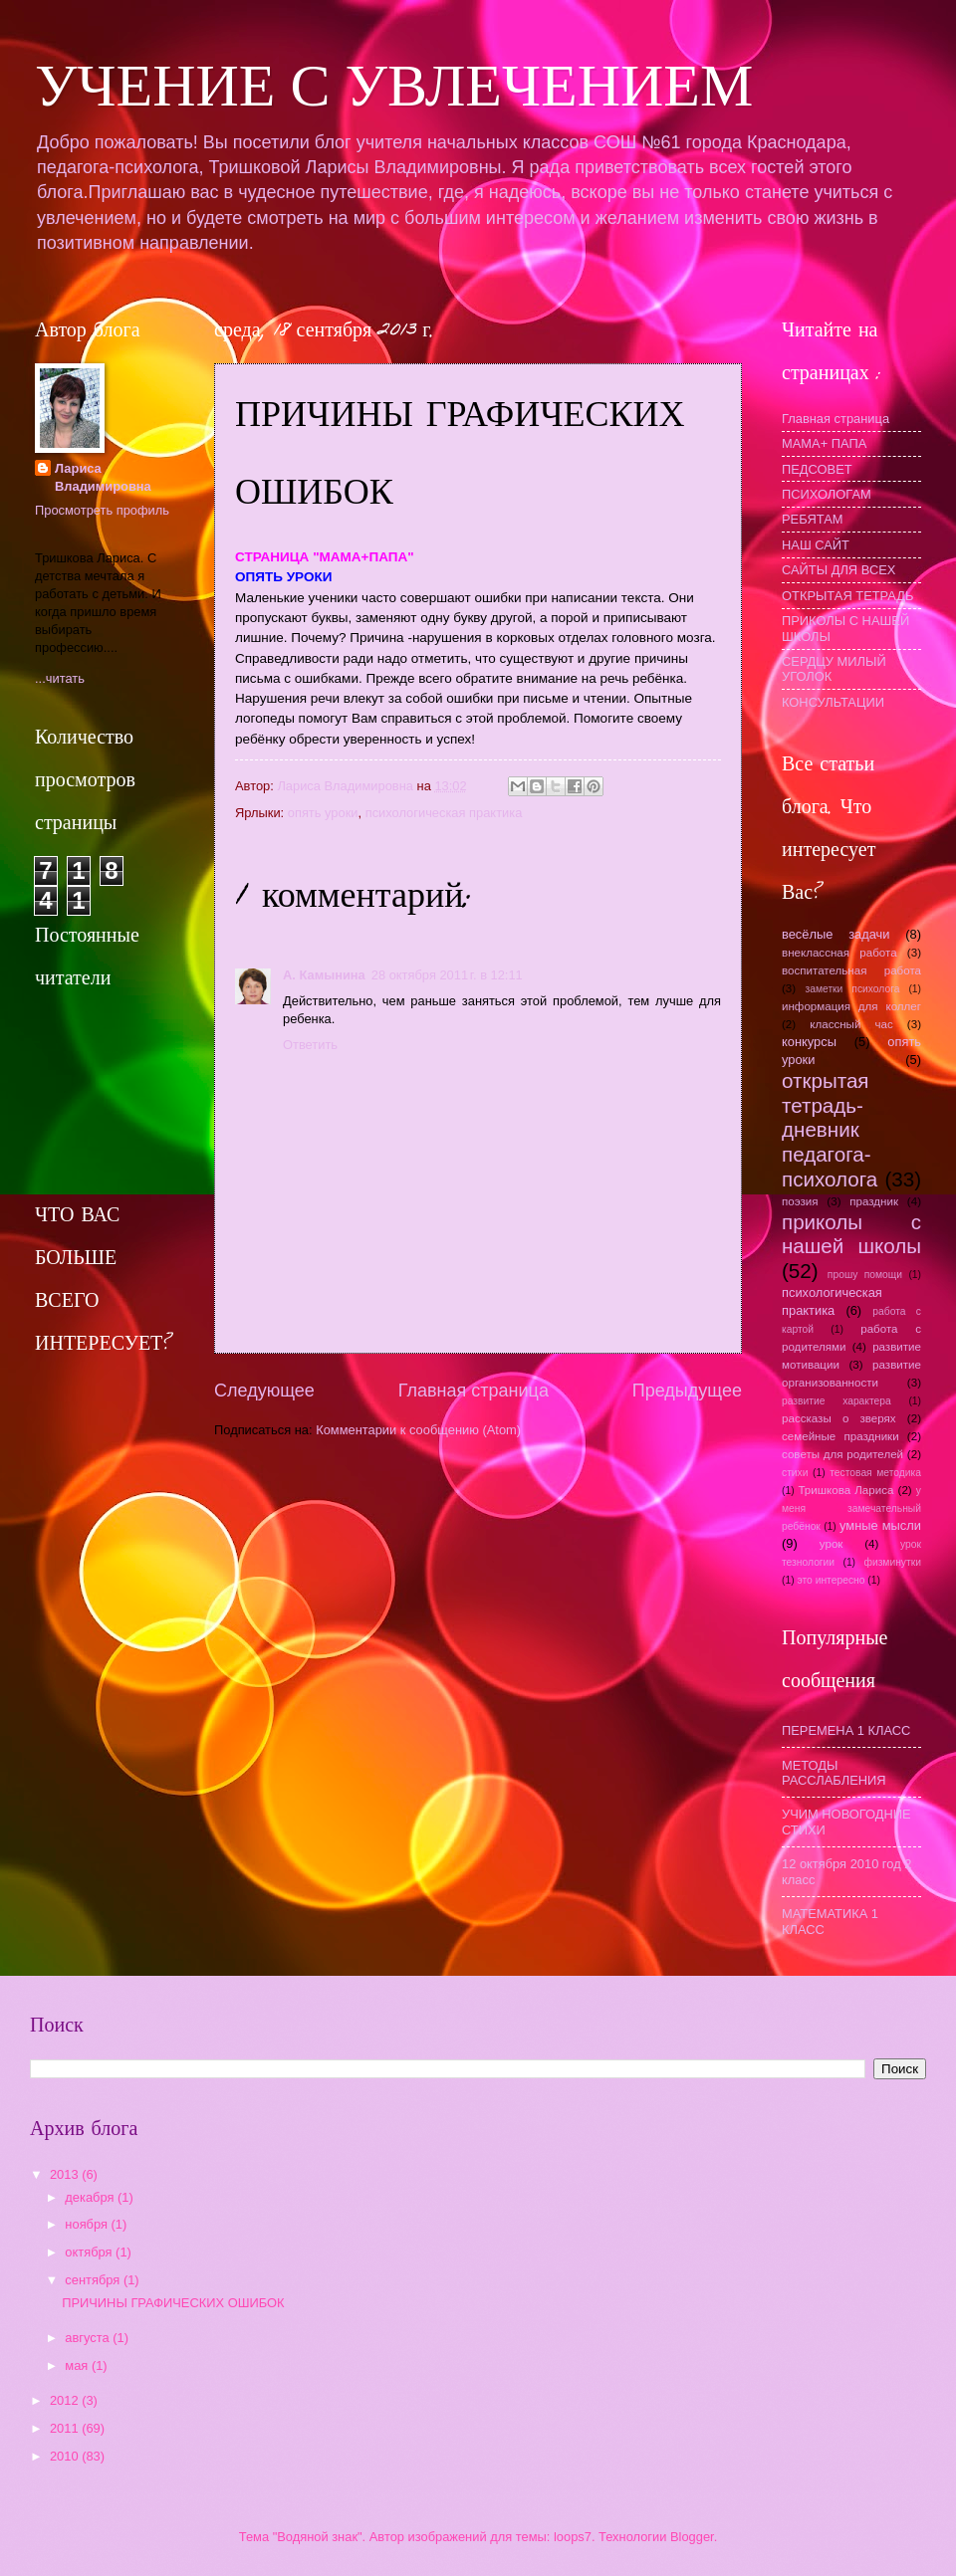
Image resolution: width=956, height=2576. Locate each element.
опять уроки (323, 812)
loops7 (573, 2536)
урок (831, 1544)
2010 (66, 2456)
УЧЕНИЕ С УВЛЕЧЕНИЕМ (394, 85)
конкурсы (809, 1041)
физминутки (892, 1562)
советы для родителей (842, 1454)
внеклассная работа (839, 953)
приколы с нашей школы (851, 1234)
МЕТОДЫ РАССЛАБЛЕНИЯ (834, 1773)
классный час (851, 1024)
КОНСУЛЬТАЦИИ (833, 702)
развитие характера (836, 1400)
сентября (94, 2279)
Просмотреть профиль (102, 510)
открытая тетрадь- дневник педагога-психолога (829, 1129)
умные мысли (880, 1525)
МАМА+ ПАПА (824, 443)
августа (89, 2337)
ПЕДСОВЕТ (817, 469)
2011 (66, 2428)
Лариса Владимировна (103, 477)
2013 (66, 2174)
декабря (91, 2197)
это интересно (830, 1580)
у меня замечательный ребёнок (851, 1508)
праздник (873, 1201)
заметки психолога (852, 988)
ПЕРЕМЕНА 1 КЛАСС (846, 1730)
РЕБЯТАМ (812, 519)
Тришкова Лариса (845, 1490)
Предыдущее (687, 1390)
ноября (88, 2224)
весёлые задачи (836, 934)
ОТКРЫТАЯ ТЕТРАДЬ (848, 595)
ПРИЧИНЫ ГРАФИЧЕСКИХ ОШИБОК (173, 2302)
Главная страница (473, 1390)
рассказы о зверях (839, 1418)
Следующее (264, 1390)
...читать (60, 678)
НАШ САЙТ (815, 544)
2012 (66, 2400)
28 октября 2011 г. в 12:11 (447, 974)
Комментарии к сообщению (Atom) (418, 1429)
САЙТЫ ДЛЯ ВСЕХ (838, 569)
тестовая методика (875, 1472)
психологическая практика (444, 812)
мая (78, 2365)
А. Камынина (324, 974)
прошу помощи (865, 1274)
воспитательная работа (851, 970)
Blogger (692, 2536)
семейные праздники (840, 1436)
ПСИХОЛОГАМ (826, 494)
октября (90, 2252)
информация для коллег (851, 1006)
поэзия (800, 1201)
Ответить (310, 1044)
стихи (795, 1472)
